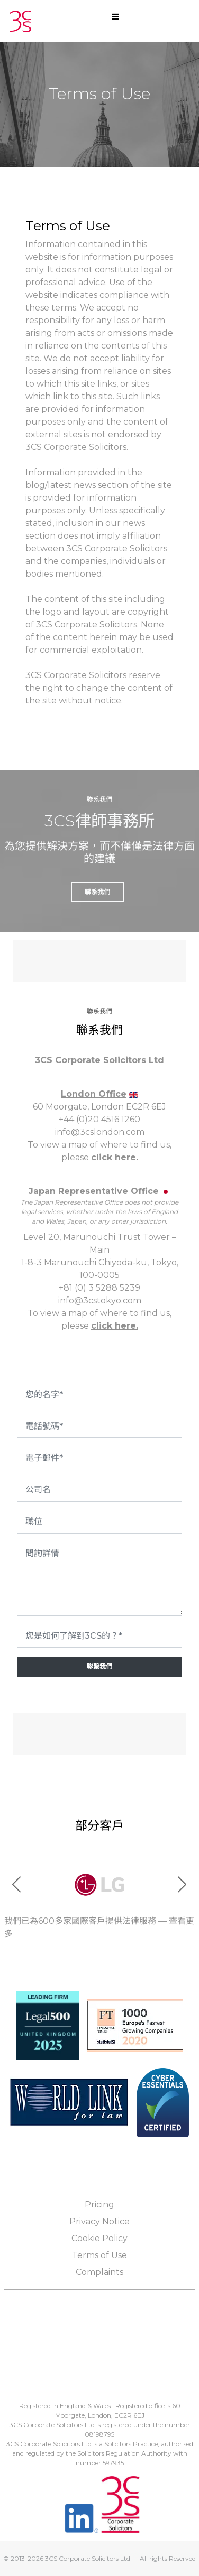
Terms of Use (99, 2255)
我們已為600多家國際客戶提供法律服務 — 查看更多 (99, 1927)
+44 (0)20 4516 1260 (99, 1119)
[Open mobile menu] (116, 16)
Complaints (99, 2272)
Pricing (99, 2204)
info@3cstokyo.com (99, 1300)
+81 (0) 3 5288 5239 (99, 1288)
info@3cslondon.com (99, 1132)
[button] (182, 1885)
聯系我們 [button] (97, 892)
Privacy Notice (99, 2221)
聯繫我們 (99, 1666)
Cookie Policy (99, 2238)
